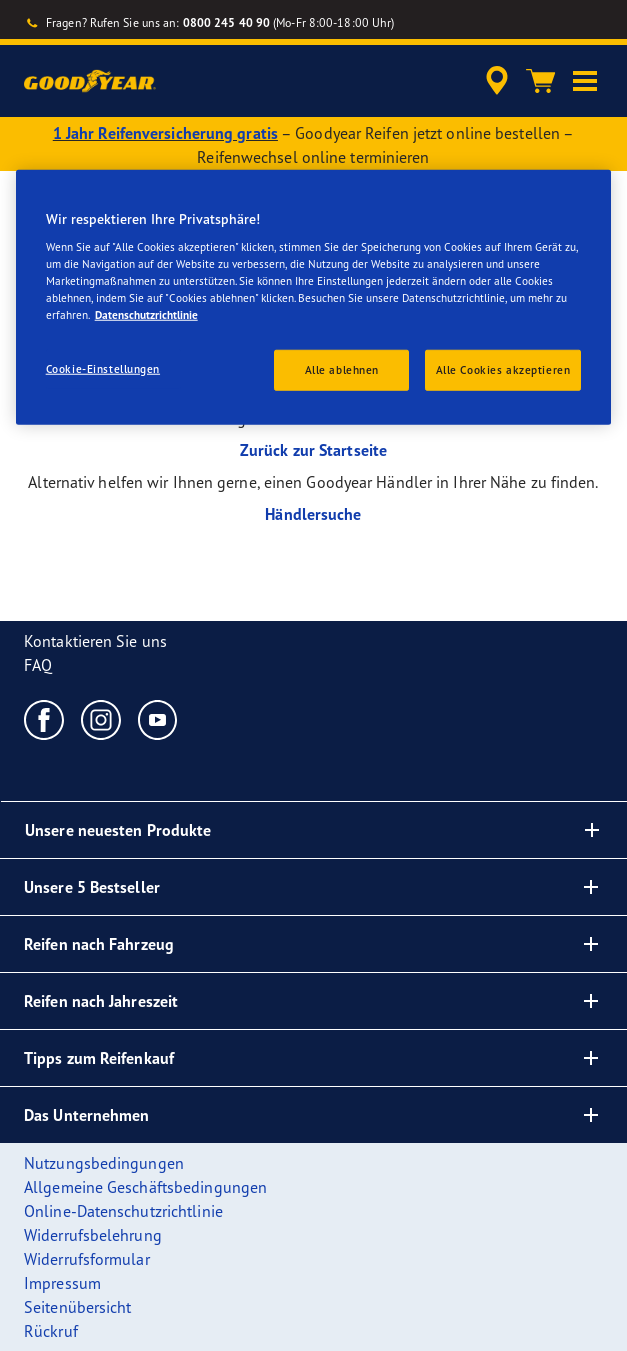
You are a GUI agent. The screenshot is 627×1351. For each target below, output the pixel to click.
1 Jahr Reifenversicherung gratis (165, 133)
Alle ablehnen (342, 369)
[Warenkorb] (541, 81)
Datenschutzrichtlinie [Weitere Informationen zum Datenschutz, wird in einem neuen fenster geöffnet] (146, 315)
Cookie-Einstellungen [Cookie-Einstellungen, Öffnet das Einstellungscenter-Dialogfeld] (103, 368)
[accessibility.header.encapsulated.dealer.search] (497, 81)
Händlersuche (313, 514)
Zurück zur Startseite (313, 450)
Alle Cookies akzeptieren (503, 369)
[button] (585, 81)
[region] (314, 297)
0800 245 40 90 (226, 22)
